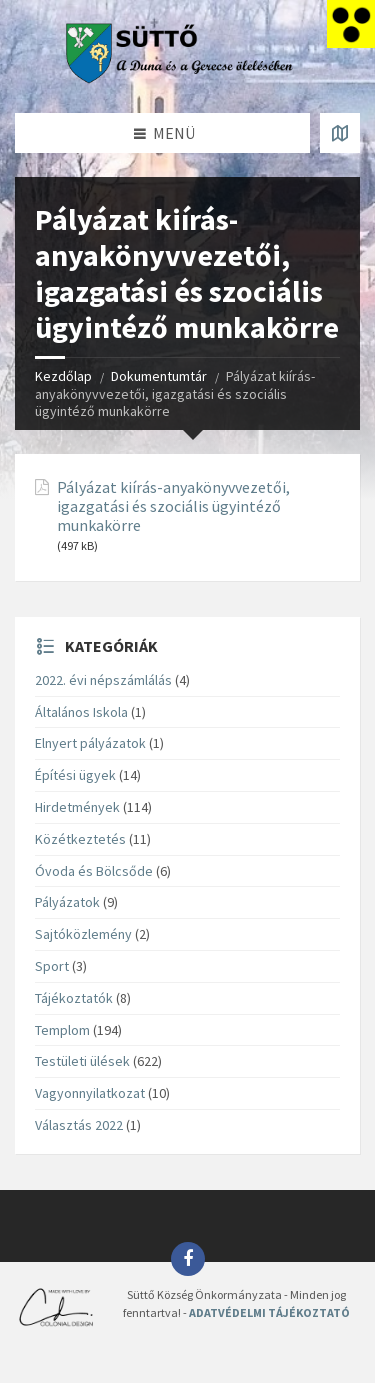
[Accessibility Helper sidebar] (351, 24)
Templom (62, 1030)
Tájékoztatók (74, 998)
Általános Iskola (81, 712)
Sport (52, 966)
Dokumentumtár (159, 376)
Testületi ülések (82, 1061)
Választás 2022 (79, 1125)
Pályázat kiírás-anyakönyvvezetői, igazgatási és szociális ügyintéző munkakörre (173, 506)
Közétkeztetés (80, 839)
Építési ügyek (75, 775)
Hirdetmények (77, 807)
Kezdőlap (63, 376)
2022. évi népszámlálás (103, 680)
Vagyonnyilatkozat (90, 1093)
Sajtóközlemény (83, 934)
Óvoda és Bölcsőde (94, 871)
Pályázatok (67, 902)
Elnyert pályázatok (90, 743)
